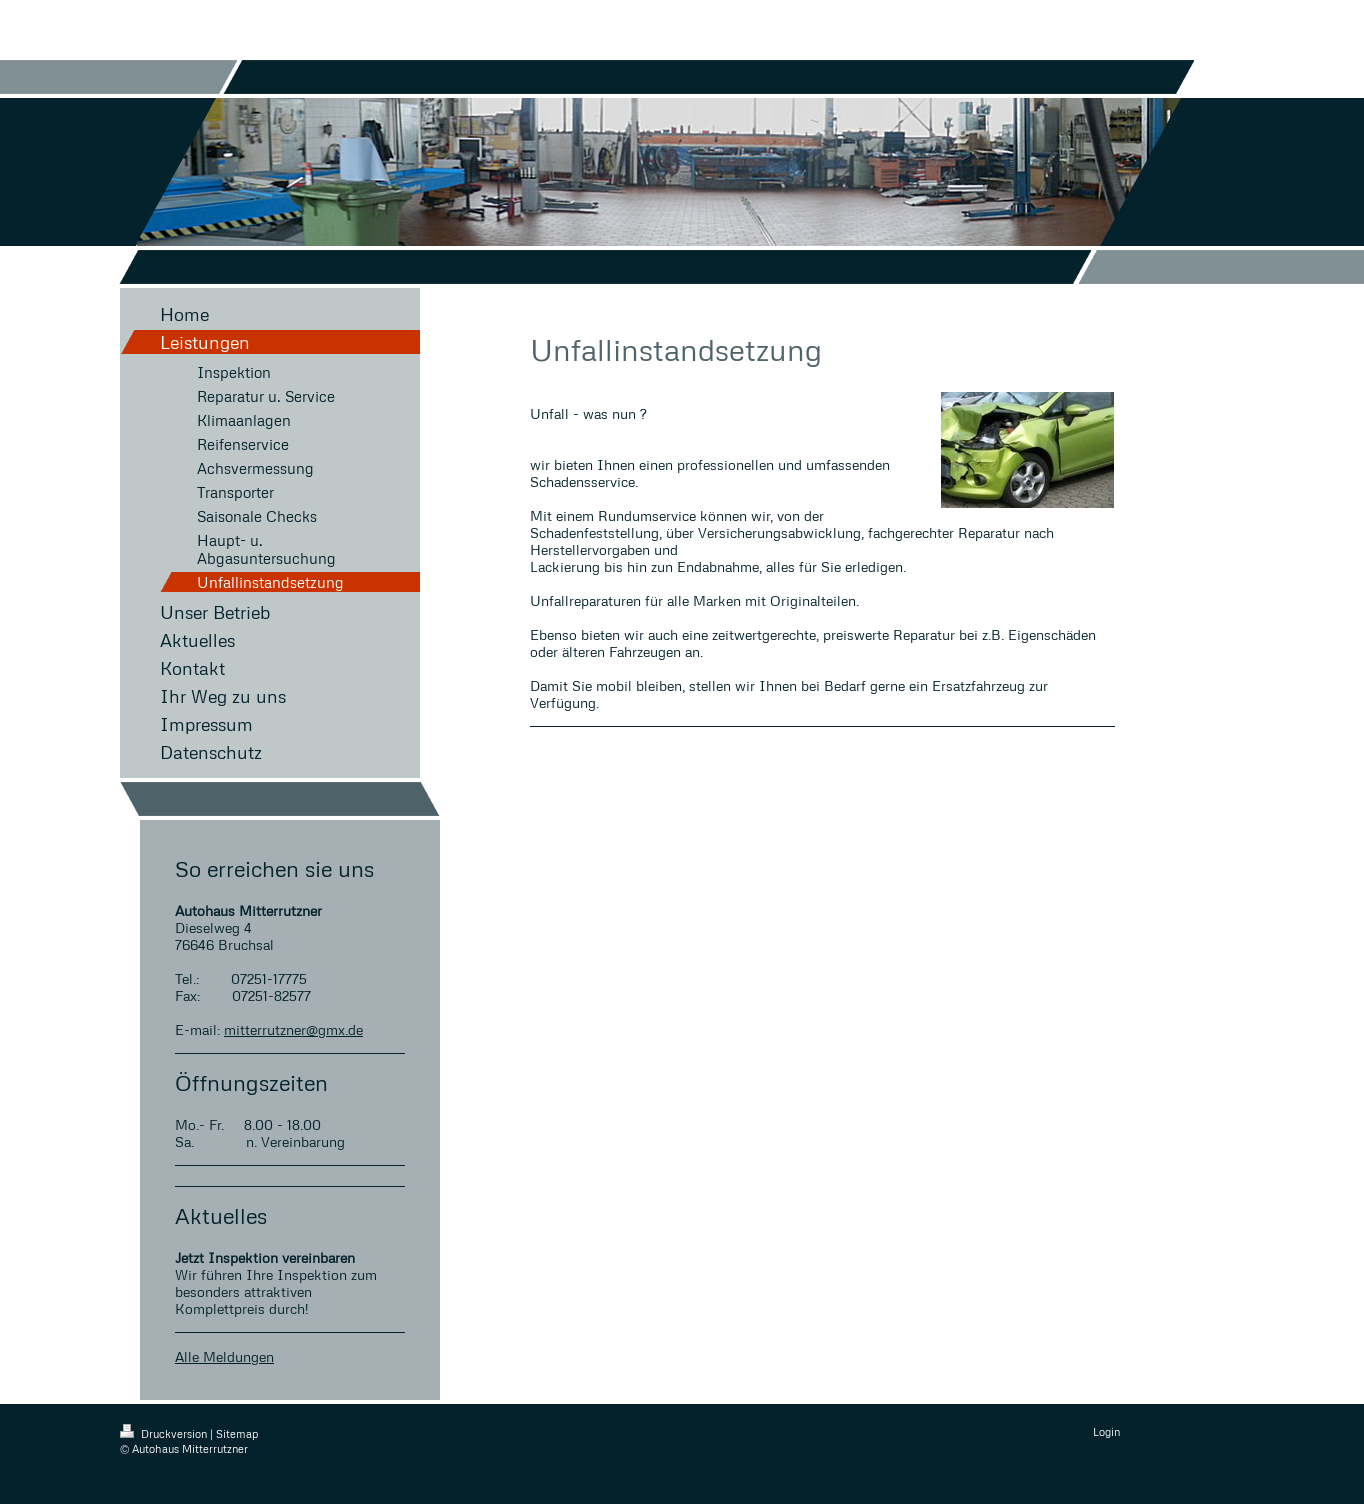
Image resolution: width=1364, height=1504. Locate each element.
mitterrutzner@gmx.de (293, 1029)
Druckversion (165, 1433)
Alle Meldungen (224, 1356)
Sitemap (237, 1433)
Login (1106, 1431)
